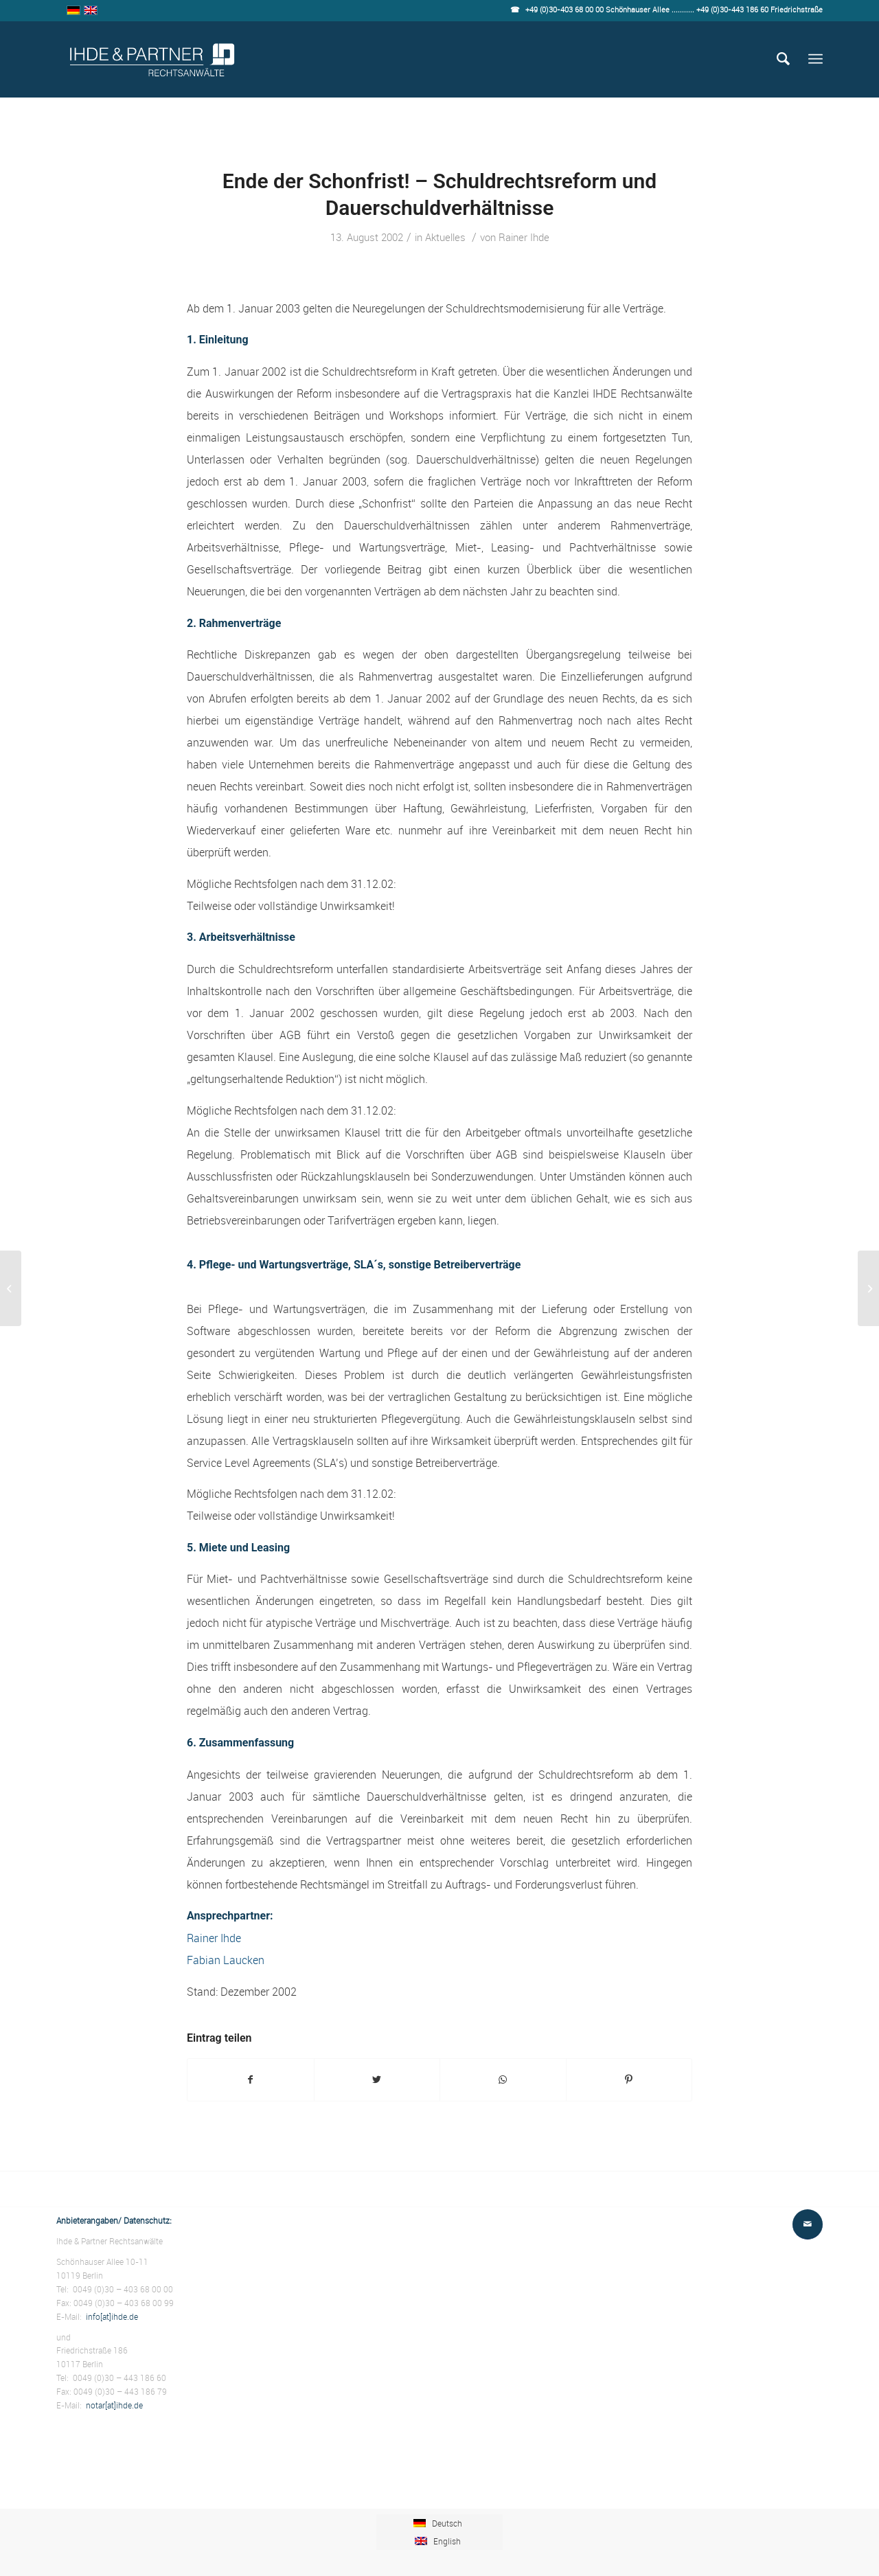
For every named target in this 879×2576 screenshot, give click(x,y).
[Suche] (783, 59)
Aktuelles (445, 237)
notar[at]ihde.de (114, 2405)
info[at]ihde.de (112, 2316)
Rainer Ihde (524, 237)
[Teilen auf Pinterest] (629, 2080)
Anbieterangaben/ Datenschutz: (114, 2220)
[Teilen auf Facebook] (250, 2080)
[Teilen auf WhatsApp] (503, 2080)
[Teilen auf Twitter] (377, 2080)
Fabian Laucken (225, 1960)
